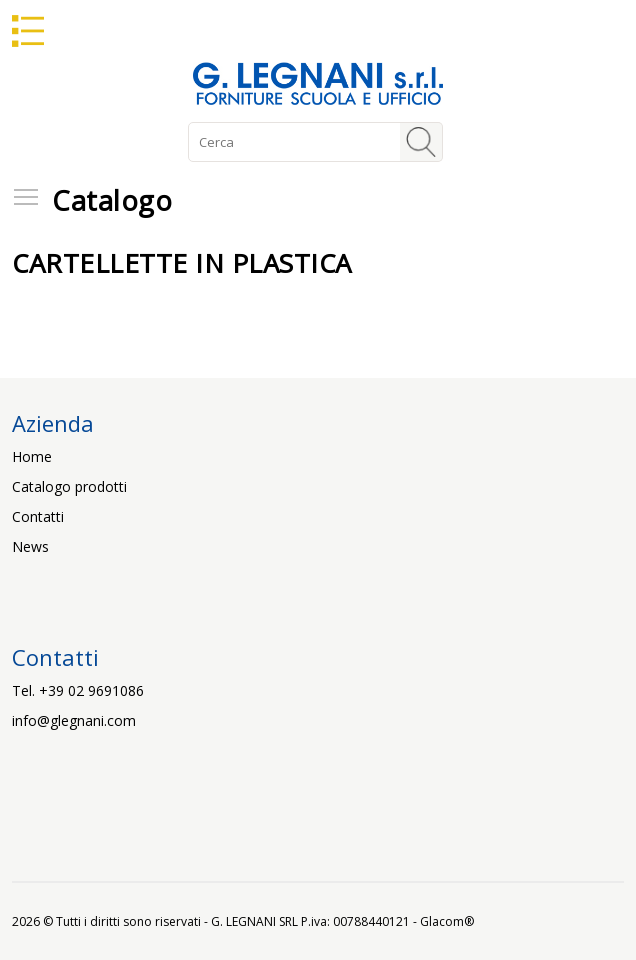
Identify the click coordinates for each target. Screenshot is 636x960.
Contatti (38, 516)
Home (32, 456)
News (30, 546)
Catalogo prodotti (69, 486)
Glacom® (447, 921)
